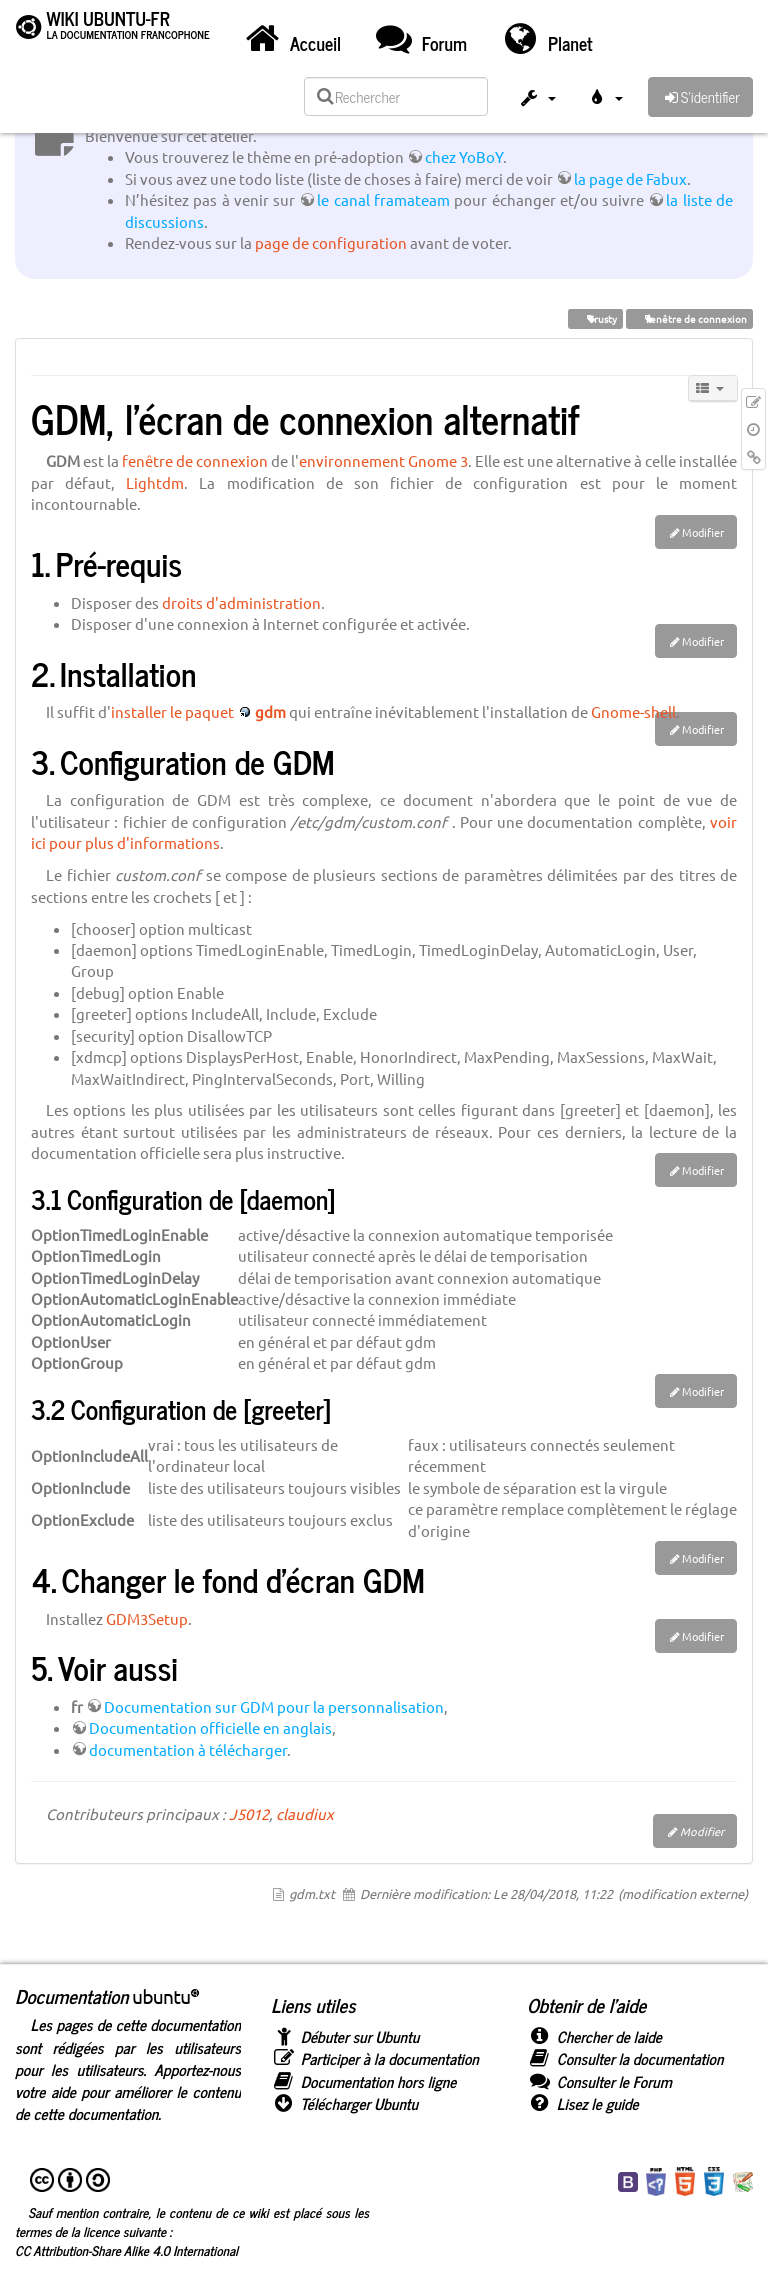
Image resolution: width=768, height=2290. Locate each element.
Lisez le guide (583, 2103)
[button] (537, 100)
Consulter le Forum (599, 2081)
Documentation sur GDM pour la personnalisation (274, 1706)
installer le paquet (172, 711)
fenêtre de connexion (689, 318)
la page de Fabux (630, 178)
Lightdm (155, 482)
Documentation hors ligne (363, 2081)
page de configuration (331, 242)
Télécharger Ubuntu (344, 2103)
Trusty (595, 318)
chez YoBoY (464, 156)
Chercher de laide (594, 2036)
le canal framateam (383, 199)
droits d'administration (241, 602)
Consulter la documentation (625, 2058)
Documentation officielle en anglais (210, 1727)
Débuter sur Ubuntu (345, 2036)
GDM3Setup (147, 1618)
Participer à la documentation (375, 2058)
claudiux (305, 1813)
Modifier (703, 532)
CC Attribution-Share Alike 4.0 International (126, 2250)
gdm (270, 711)
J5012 (249, 1813)
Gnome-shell (633, 711)
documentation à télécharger (188, 1749)
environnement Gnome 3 (383, 460)
